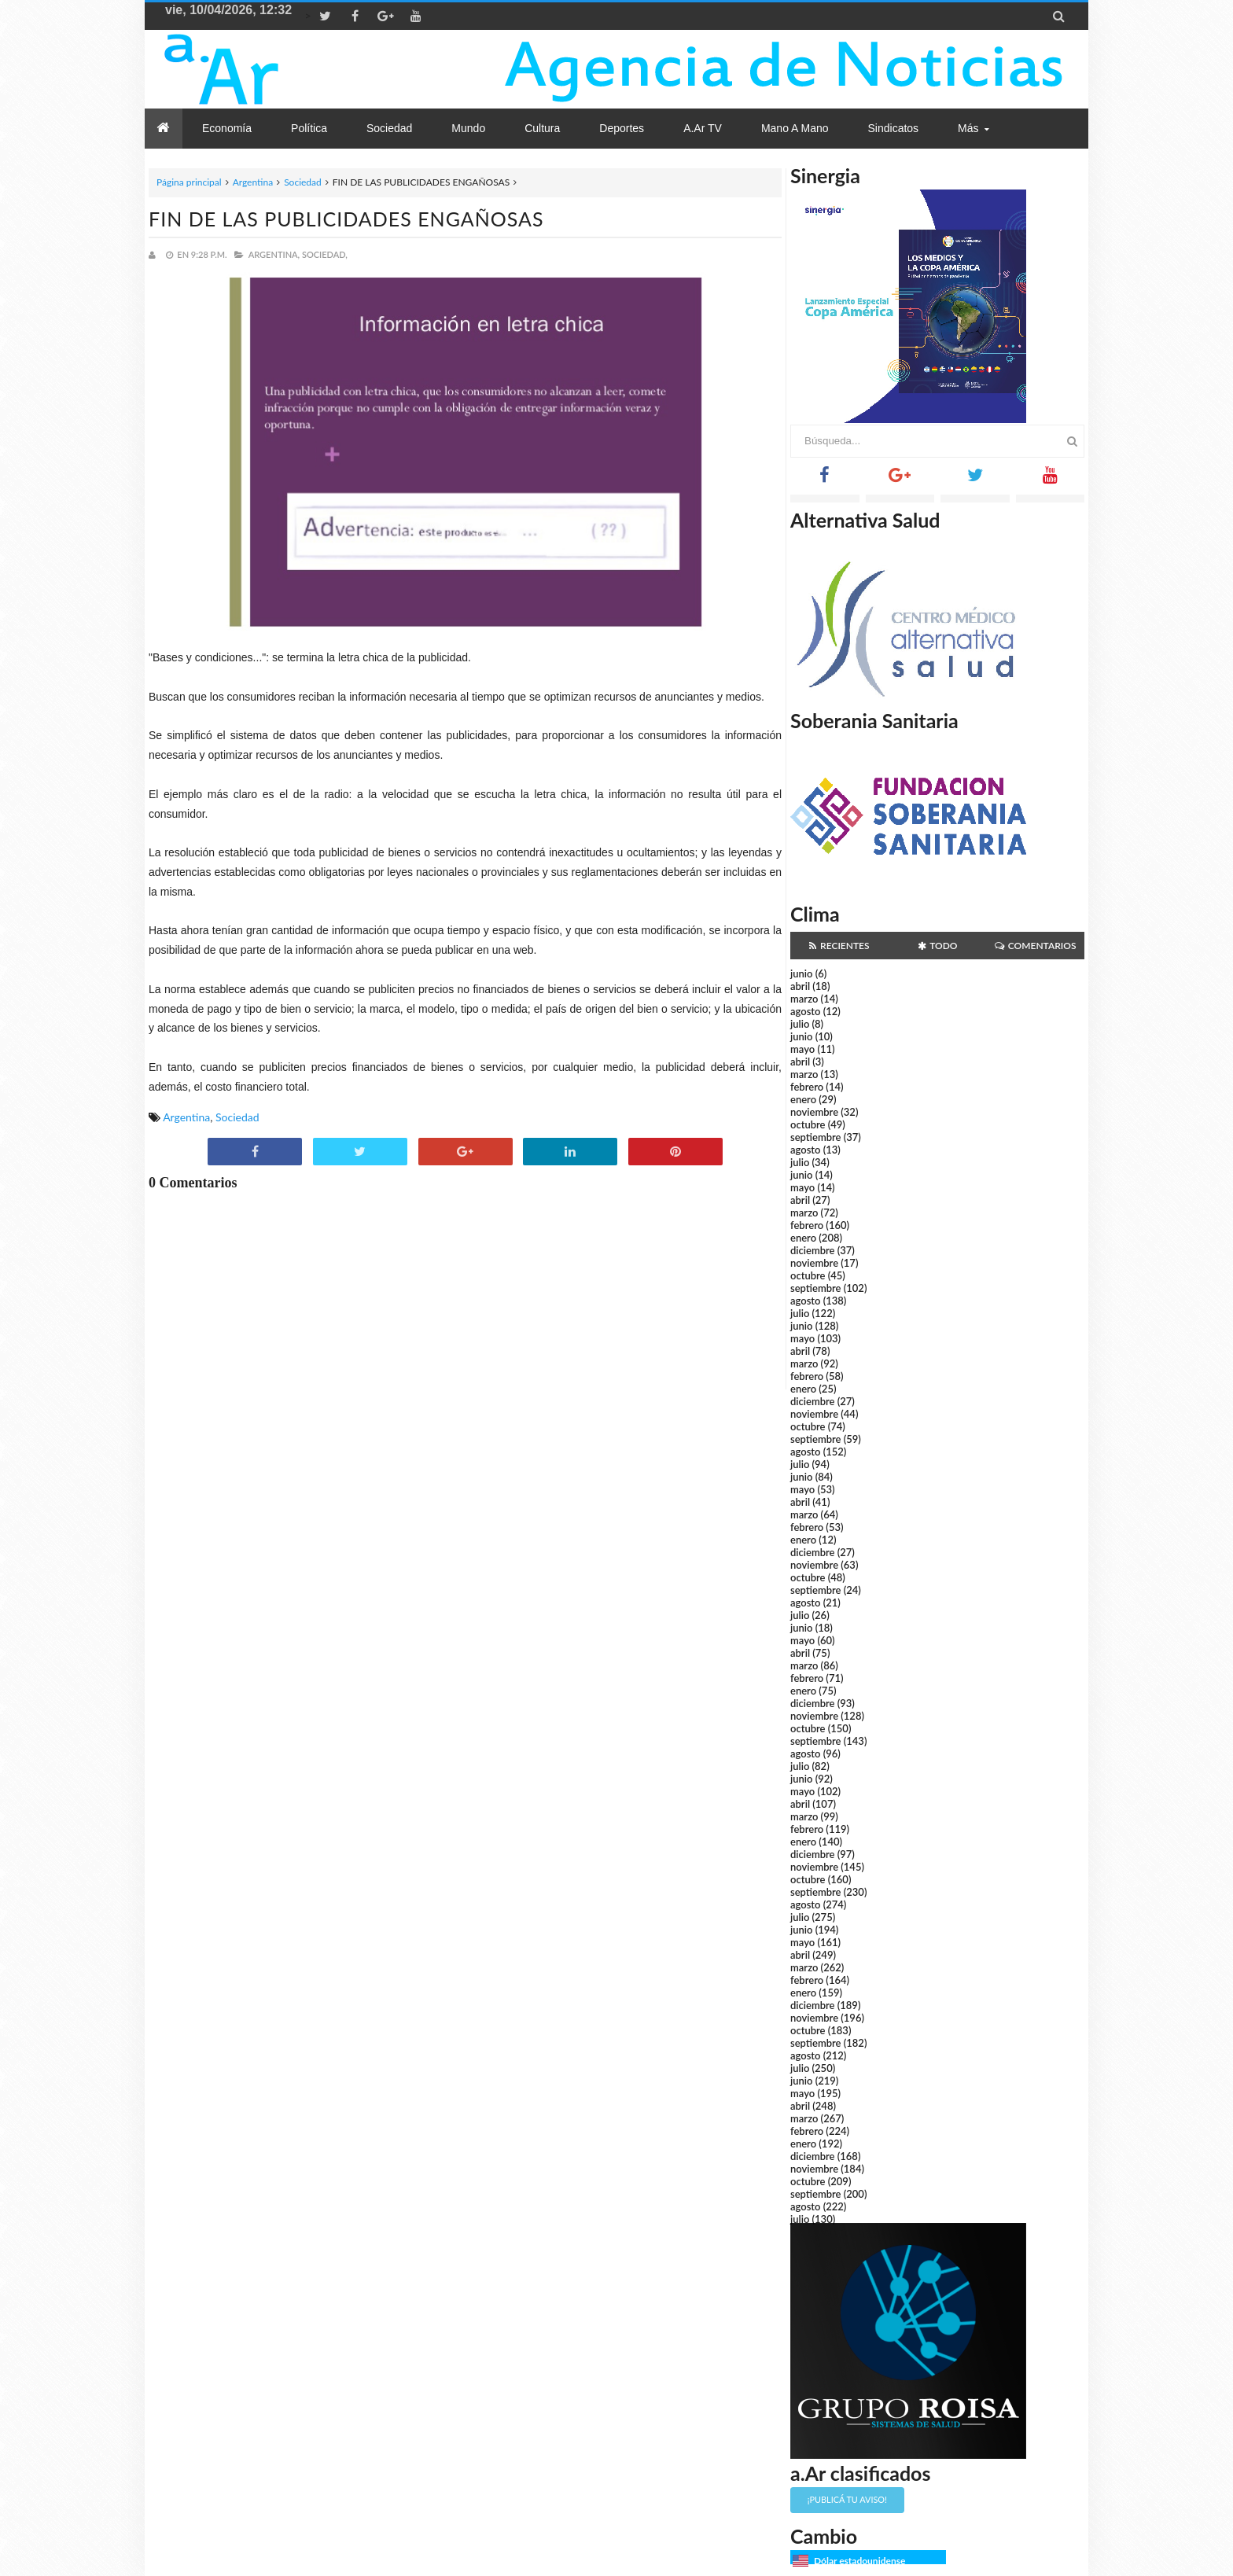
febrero (806, 1086)
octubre (808, 1124)
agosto (805, 1011)
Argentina (253, 182)
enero (803, 1099)
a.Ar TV (702, 128)
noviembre (814, 1112)
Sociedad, (325, 254)
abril (800, 986)
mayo (802, 1049)
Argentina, (274, 254)
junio (801, 973)
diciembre (812, 1250)
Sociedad (303, 182)
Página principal (189, 182)
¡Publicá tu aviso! (847, 2499)
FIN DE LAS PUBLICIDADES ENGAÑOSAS (346, 218)
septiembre (815, 1137)
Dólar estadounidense (859, 2561)
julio (799, 1024)
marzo (804, 998)
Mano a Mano (795, 128)
